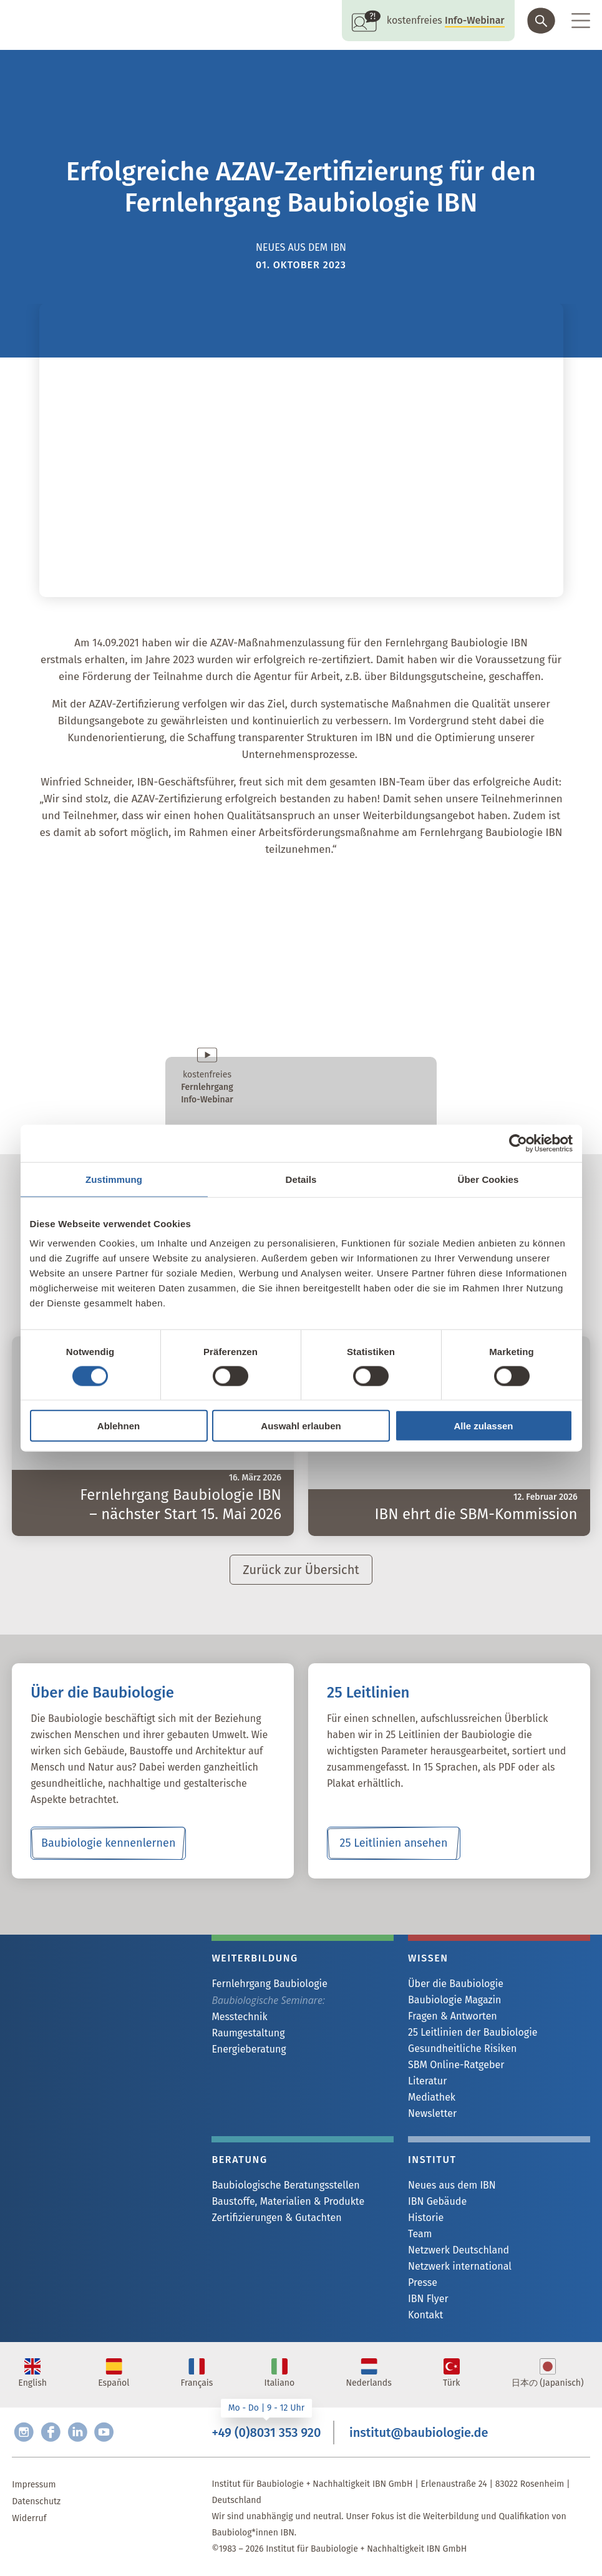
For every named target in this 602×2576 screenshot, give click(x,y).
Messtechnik (239, 2017)
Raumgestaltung (247, 2033)
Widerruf (29, 2518)
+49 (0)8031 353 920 (266, 2432)
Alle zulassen (483, 1426)
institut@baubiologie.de (418, 2432)
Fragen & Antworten (452, 2016)
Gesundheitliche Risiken (462, 2048)
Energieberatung (248, 2049)
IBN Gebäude (437, 2201)
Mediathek (431, 2097)
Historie (426, 2218)
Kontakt (425, 2315)
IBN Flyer (428, 2299)
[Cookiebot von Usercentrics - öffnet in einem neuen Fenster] (518, 1143)
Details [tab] (301, 1179)
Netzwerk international (460, 2266)
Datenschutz (36, 2501)
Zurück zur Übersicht (301, 1569)
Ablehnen (118, 1426)
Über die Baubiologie (455, 1984)
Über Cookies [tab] (488, 1179)
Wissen (428, 1958)
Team (420, 2234)
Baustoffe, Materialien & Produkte (287, 2201)
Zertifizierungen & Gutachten (276, 2218)
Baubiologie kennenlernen (108, 1843)
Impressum (34, 2484)
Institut (432, 2159)
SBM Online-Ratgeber (456, 2065)
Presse (422, 2282)
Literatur (427, 2081)
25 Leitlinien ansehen (393, 1843)
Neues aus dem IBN (452, 2185)
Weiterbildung (254, 1958)
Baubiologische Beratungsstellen (285, 2185)
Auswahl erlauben (301, 1426)
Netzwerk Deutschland (458, 2250)
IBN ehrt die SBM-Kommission (476, 1514)
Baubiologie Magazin (454, 2000)
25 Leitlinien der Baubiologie (472, 2032)
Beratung (239, 2159)
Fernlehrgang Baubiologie (269, 1984)
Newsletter (432, 2113)
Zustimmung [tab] (113, 1179)
